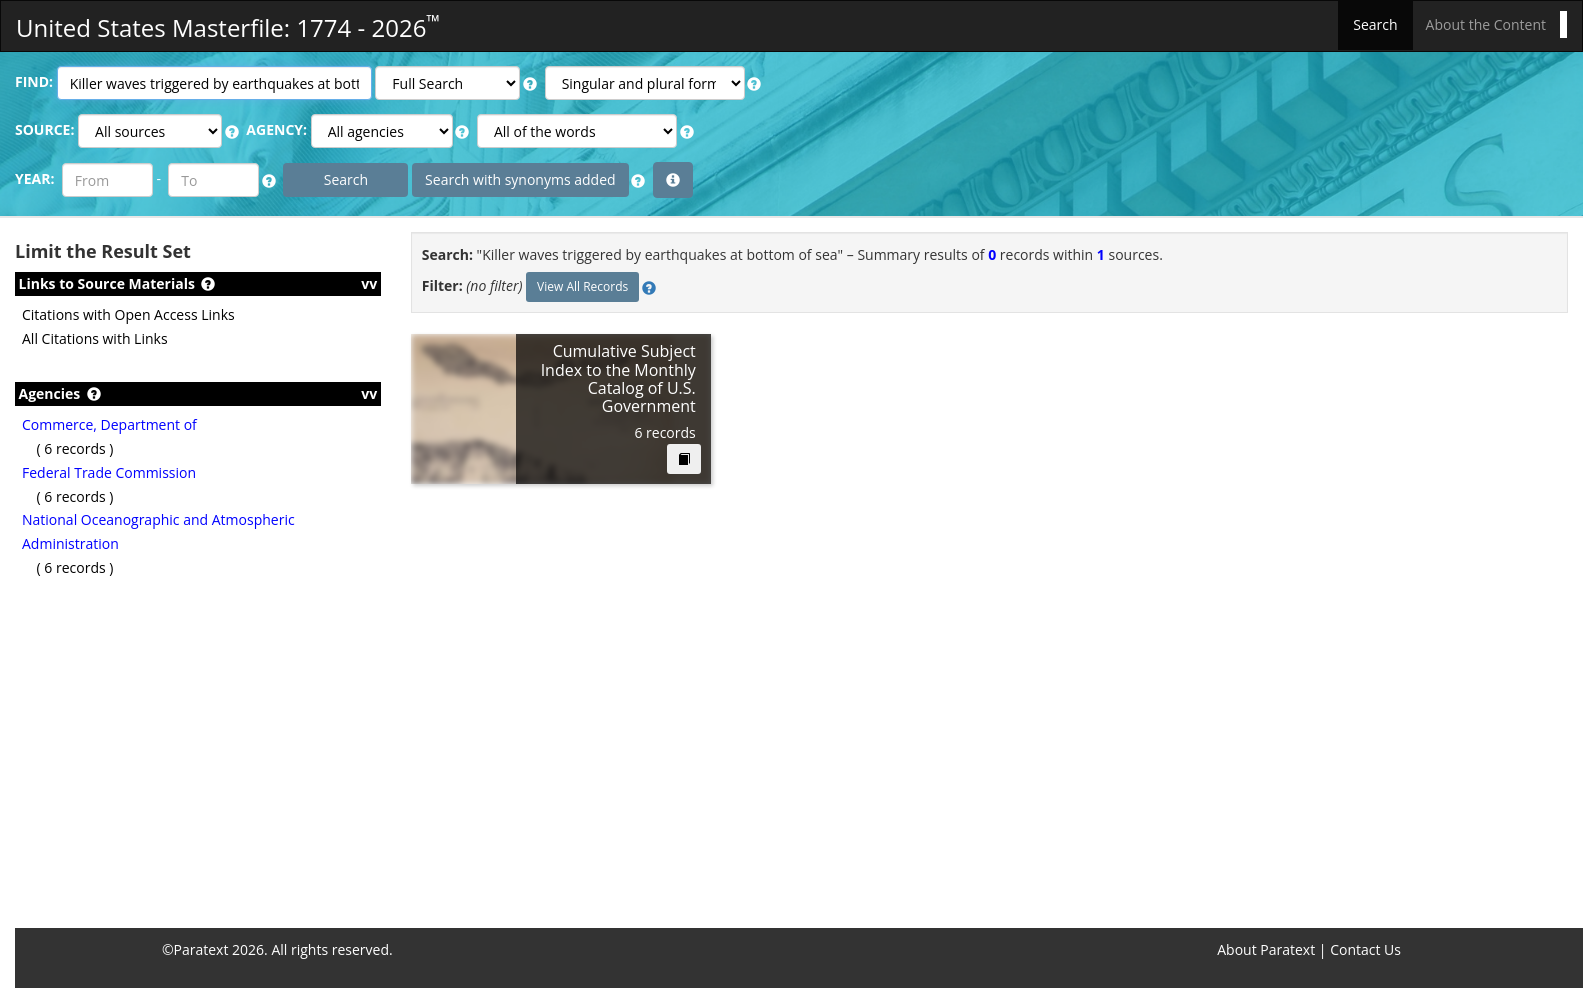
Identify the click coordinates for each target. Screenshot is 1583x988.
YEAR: (34, 178)
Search (1375, 24)
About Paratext (1266, 949)
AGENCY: (276, 129)
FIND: (34, 81)
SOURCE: (44, 129)
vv (369, 283)
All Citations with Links (95, 338)
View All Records (582, 286)
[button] (530, 84)
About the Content (1486, 24)
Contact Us (1365, 949)
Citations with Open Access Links (128, 314)
